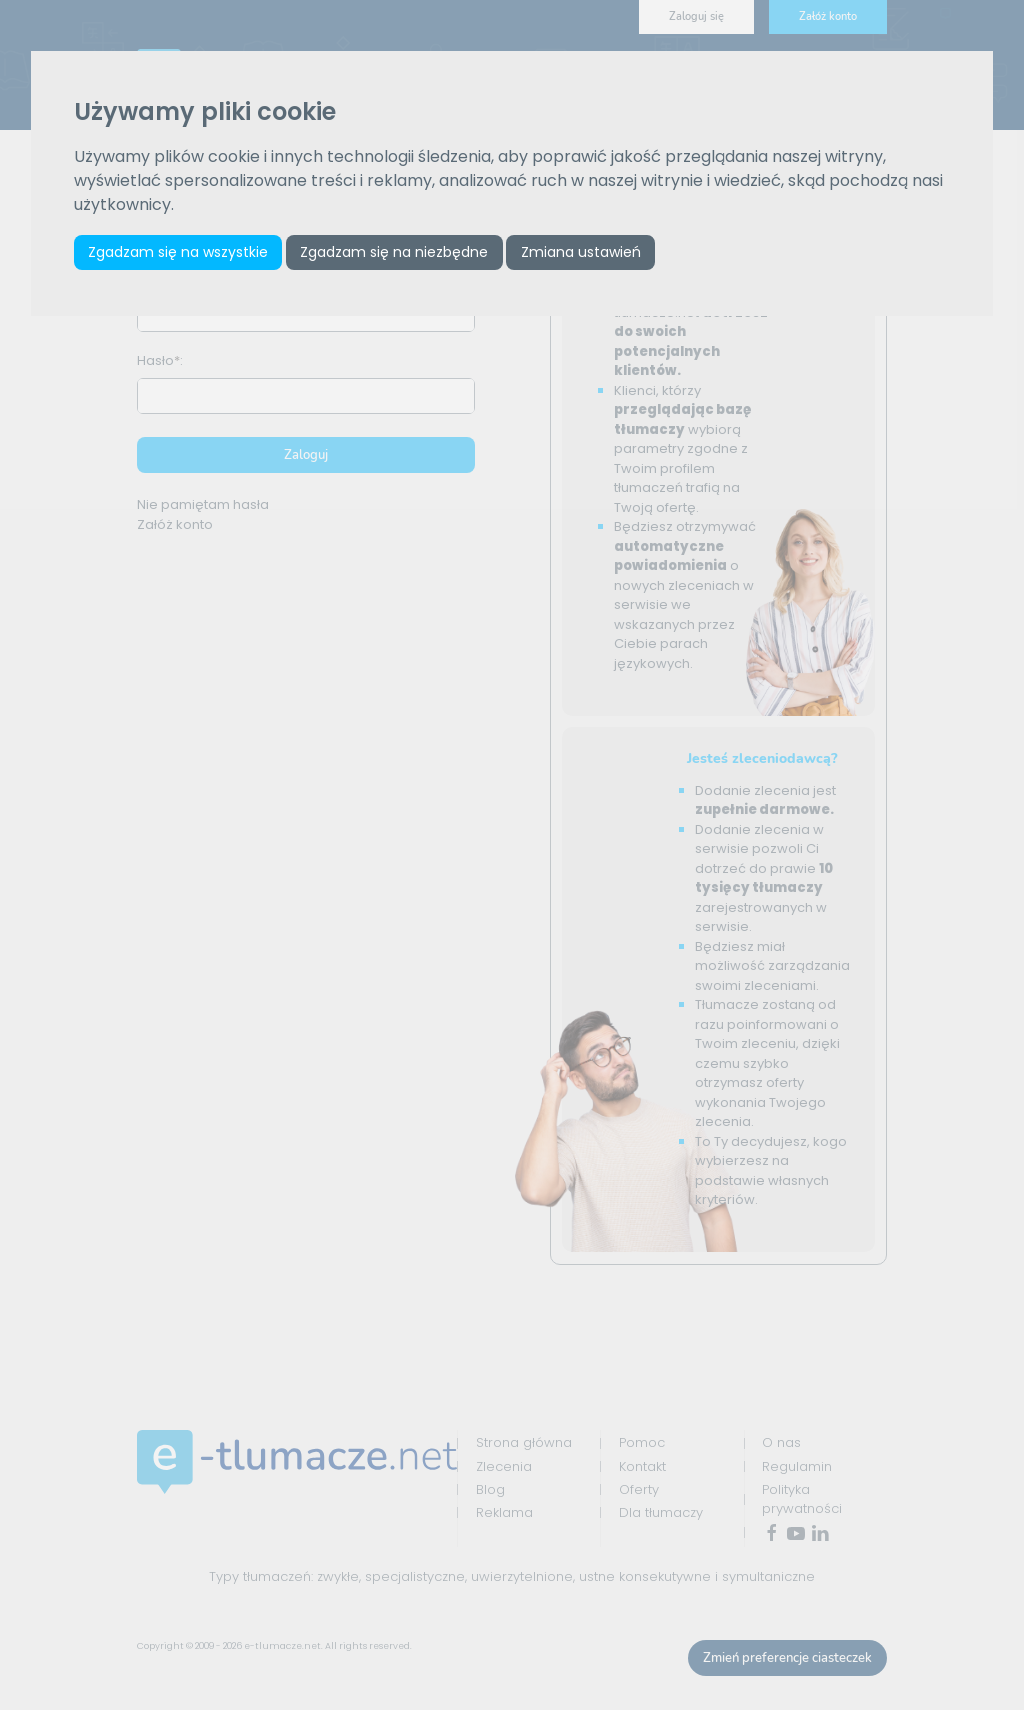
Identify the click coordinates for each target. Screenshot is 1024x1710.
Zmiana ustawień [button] (581, 252)
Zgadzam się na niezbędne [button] (394, 252)
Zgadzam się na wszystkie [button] (178, 252)
